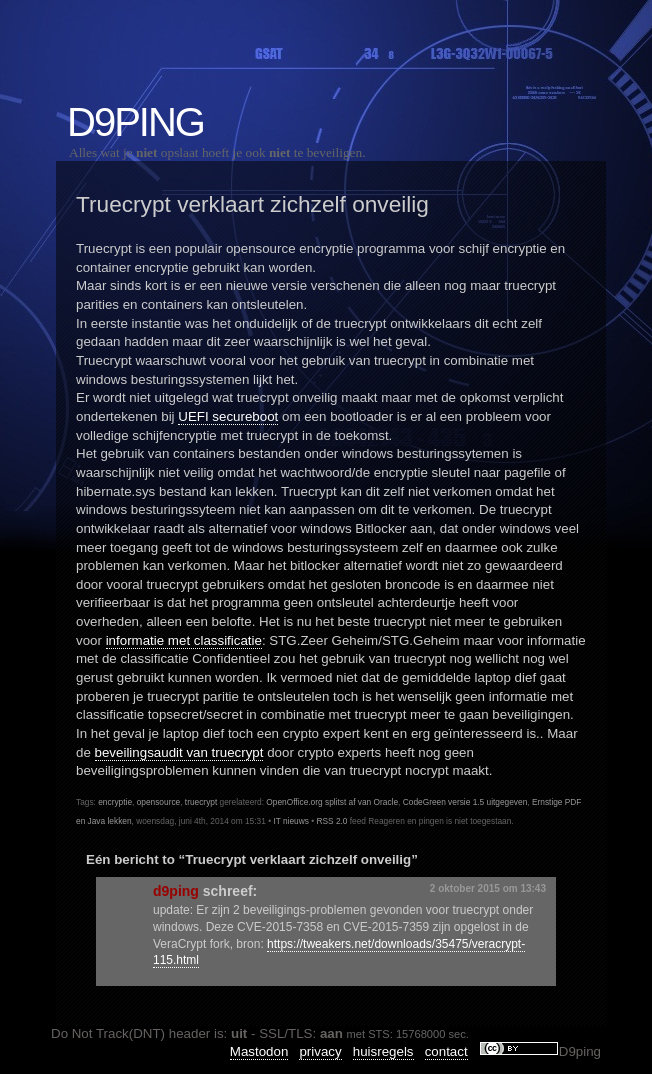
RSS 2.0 (331, 821)
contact (446, 1051)
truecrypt (201, 802)
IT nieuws (291, 821)
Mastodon (259, 1051)
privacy (320, 1051)
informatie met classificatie (184, 640)
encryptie (115, 802)
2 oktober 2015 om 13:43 (488, 888)
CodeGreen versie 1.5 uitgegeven (465, 802)
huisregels (383, 1051)
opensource (159, 802)
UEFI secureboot (228, 416)
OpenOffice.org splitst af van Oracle (332, 802)
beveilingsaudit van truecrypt (179, 752)
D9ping (135, 122)
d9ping (176, 891)
